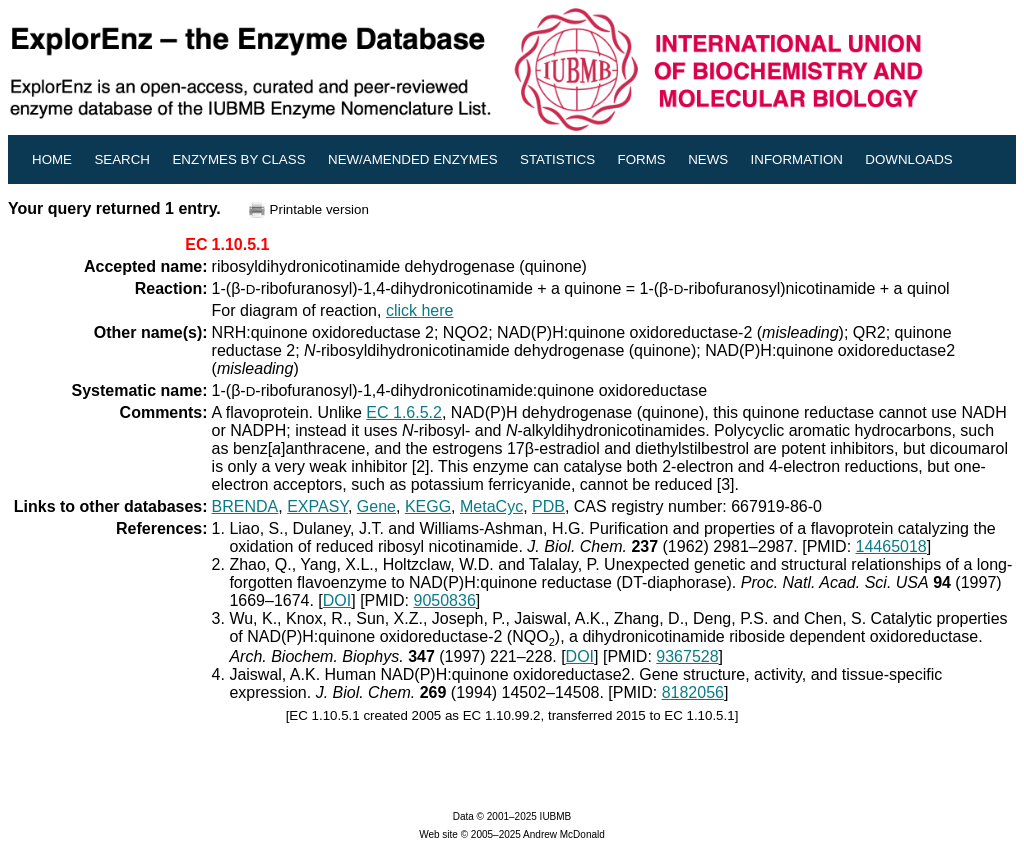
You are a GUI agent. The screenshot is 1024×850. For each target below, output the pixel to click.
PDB (548, 506)
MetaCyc (491, 506)
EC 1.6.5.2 (404, 412)
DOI (337, 600)
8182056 (693, 692)
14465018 (891, 546)
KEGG (428, 506)
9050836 (445, 600)
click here (420, 310)
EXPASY (317, 506)
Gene (376, 506)
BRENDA (245, 506)
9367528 (687, 656)
